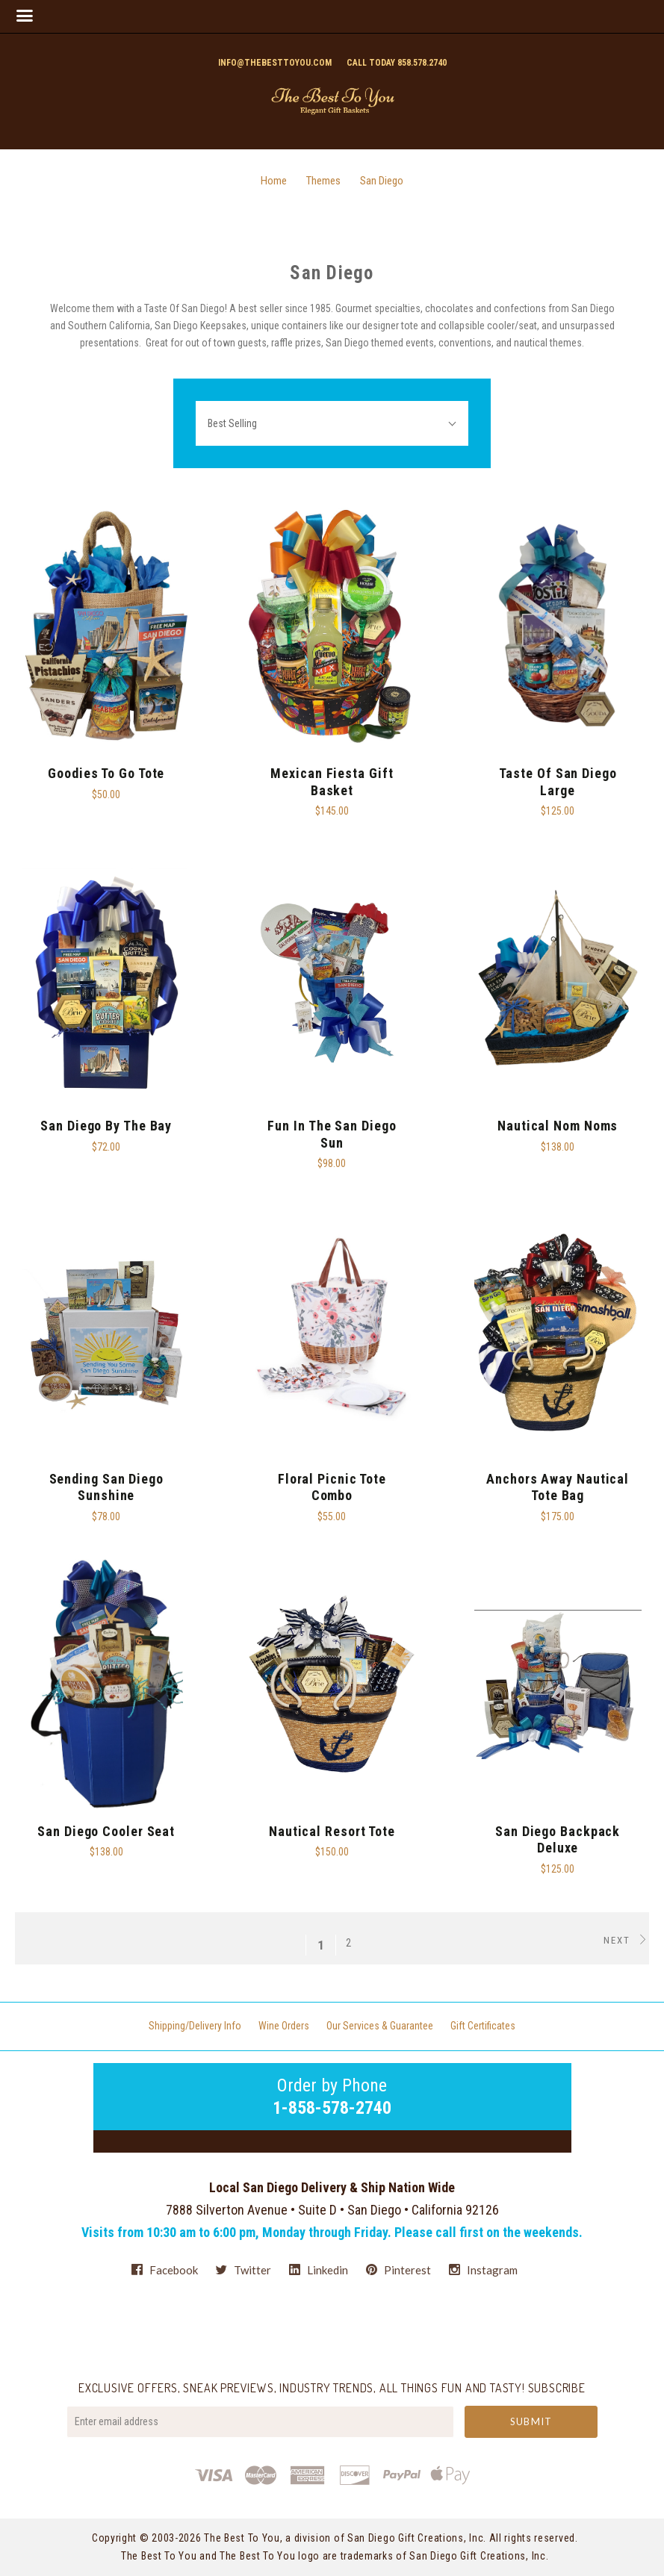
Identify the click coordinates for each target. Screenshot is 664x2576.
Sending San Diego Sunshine (106, 1487)
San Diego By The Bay (106, 1125)
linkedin (318, 2270)
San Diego (381, 180)
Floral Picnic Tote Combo (332, 1487)
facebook (164, 2270)
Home (274, 180)
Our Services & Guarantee (379, 2026)
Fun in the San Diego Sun (331, 1134)
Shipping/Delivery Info (195, 2026)
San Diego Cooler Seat (106, 1831)
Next (626, 1940)
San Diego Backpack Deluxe (557, 1839)
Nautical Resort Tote (332, 1831)
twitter (243, 2270)
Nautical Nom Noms (557, 1125)
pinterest (398, 2270)
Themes (323, 180)
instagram (483, 2269)
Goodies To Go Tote (106, 773)
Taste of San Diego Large (558, 781)
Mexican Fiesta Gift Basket (331, 781)
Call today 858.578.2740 (397, 62)
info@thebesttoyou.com (275, 62)
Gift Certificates (482, 2026)
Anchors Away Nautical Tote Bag (557, 1487)
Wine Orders (283, 2026)
